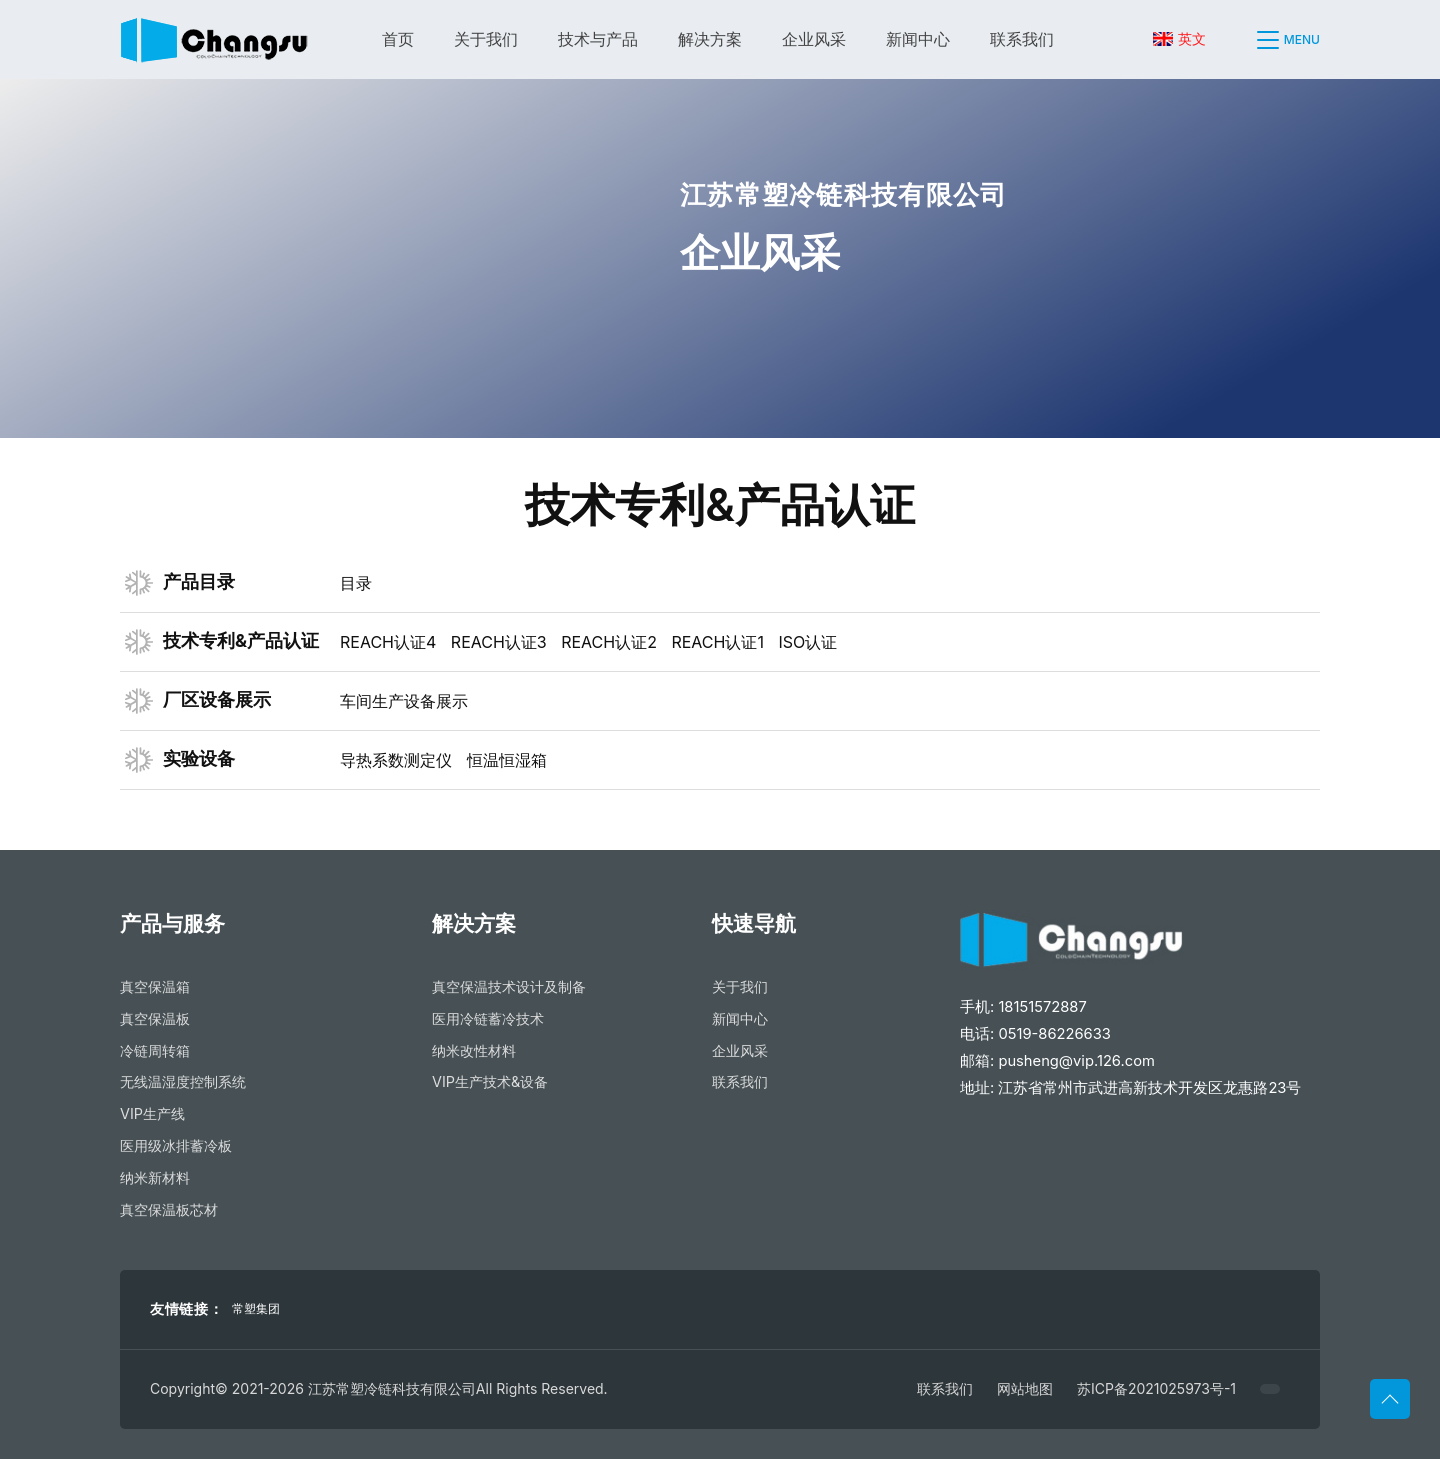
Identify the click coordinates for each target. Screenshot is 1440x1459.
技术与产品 (598, 39)
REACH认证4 (388, 642)
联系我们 (1022, 39)
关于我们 (486, 39)
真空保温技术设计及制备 (509, 986)
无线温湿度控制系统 (183, 1081)
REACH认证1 (717, 642)
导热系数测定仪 (396, 760)
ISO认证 (807, 642)
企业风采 (814, 39)
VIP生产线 (152, 1113)
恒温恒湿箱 (507, 760)
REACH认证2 (609, 642)
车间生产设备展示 (404, 701)
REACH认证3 (499, 642)
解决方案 (710, 39)
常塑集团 (256, 1308)
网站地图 (1025, 1388)
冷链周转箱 (155, 1050)
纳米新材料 (155, 1177)
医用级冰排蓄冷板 (176, 1145)
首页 (398, 39)
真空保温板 (155, 1018)
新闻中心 (918, 39)
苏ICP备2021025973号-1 (1156, 1388)
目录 (356, 583)
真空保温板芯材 (169, 1209)
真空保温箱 (155, 986)
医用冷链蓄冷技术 (488, 1018)
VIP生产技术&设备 (490, 1081)
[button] (1258, 40)
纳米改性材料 (474, 1050)
